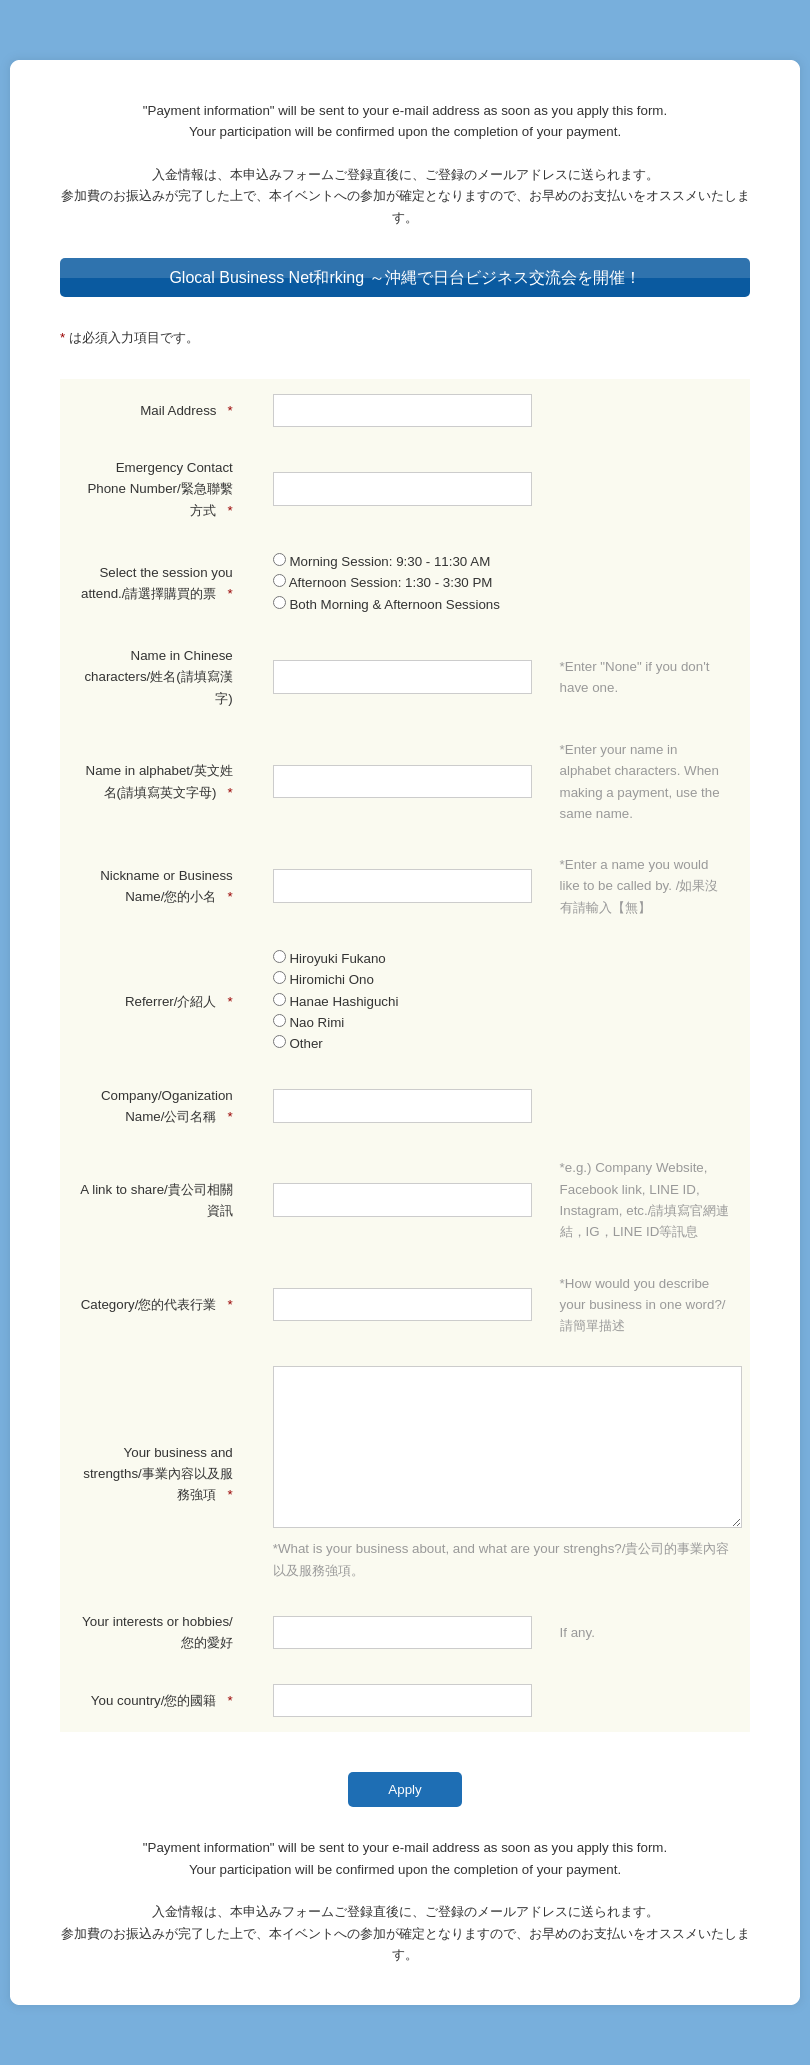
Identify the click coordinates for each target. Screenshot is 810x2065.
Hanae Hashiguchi (336, 1001)
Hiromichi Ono (323, 979)
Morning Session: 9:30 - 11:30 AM (381, 561)
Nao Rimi (309, 1022)
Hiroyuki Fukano (329, 958)
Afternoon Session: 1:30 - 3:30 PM (383, 582)
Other (298, 1043)
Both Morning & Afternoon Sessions (386, 604)
